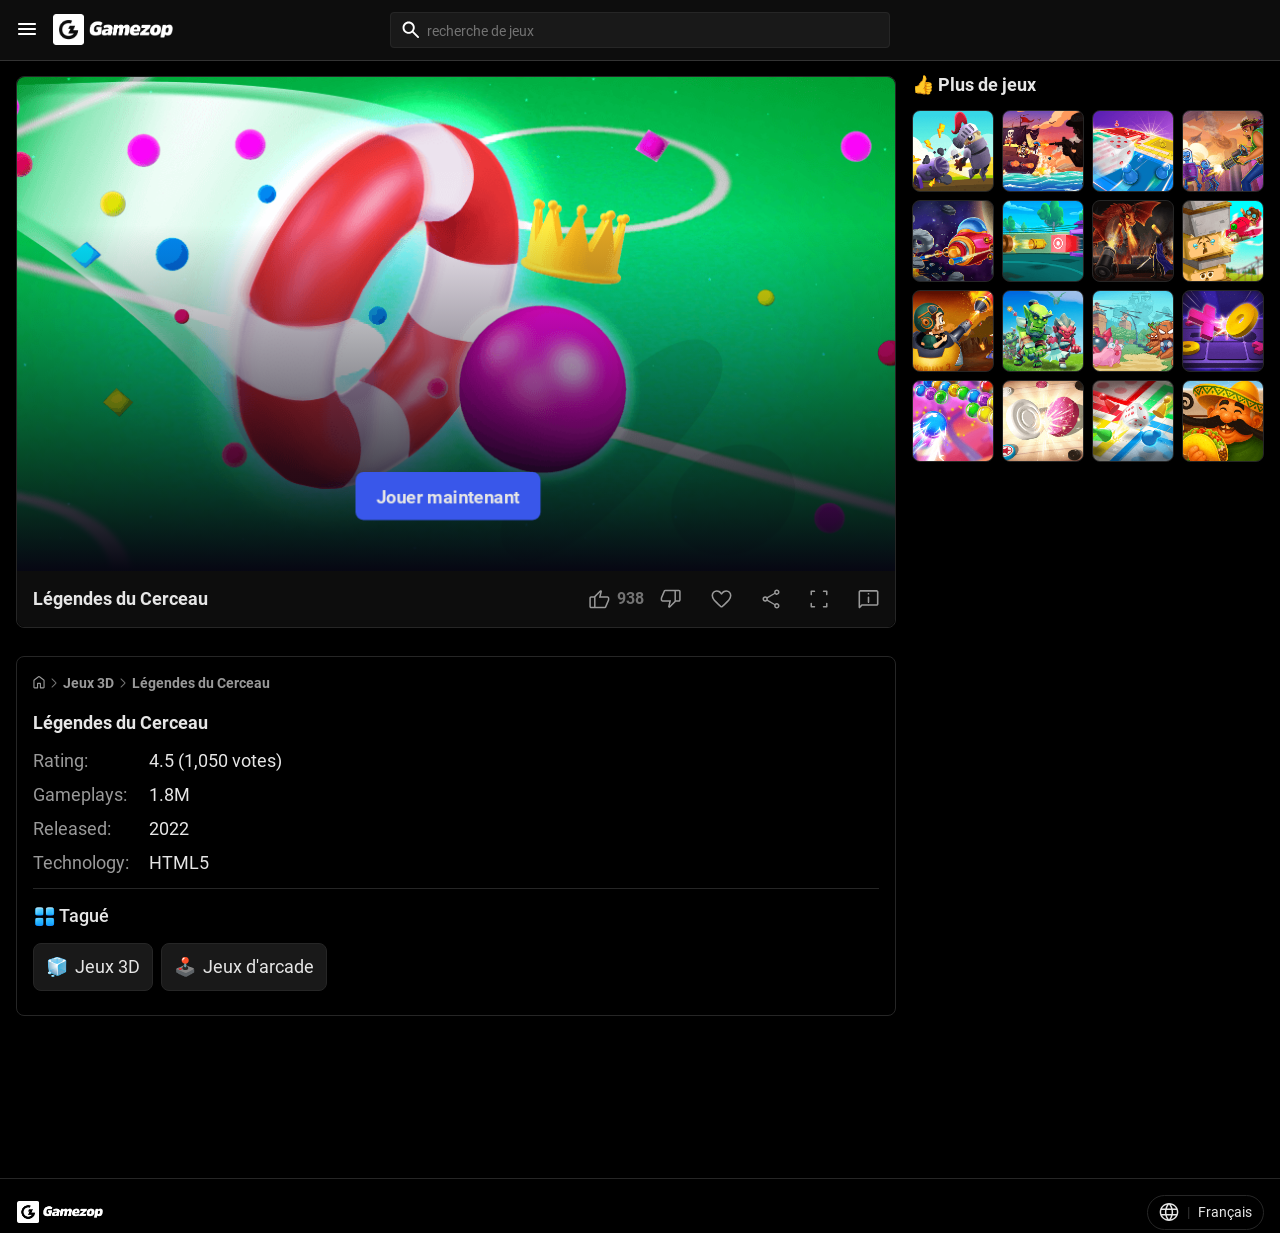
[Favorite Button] (721, 599)
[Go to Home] (39, 682)
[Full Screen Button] (819, 599)
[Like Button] (616, 599)
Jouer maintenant (448, 495)
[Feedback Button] (868, 599)
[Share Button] (771, 599)
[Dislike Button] (670, 599)
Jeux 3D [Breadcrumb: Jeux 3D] (88, 683)
